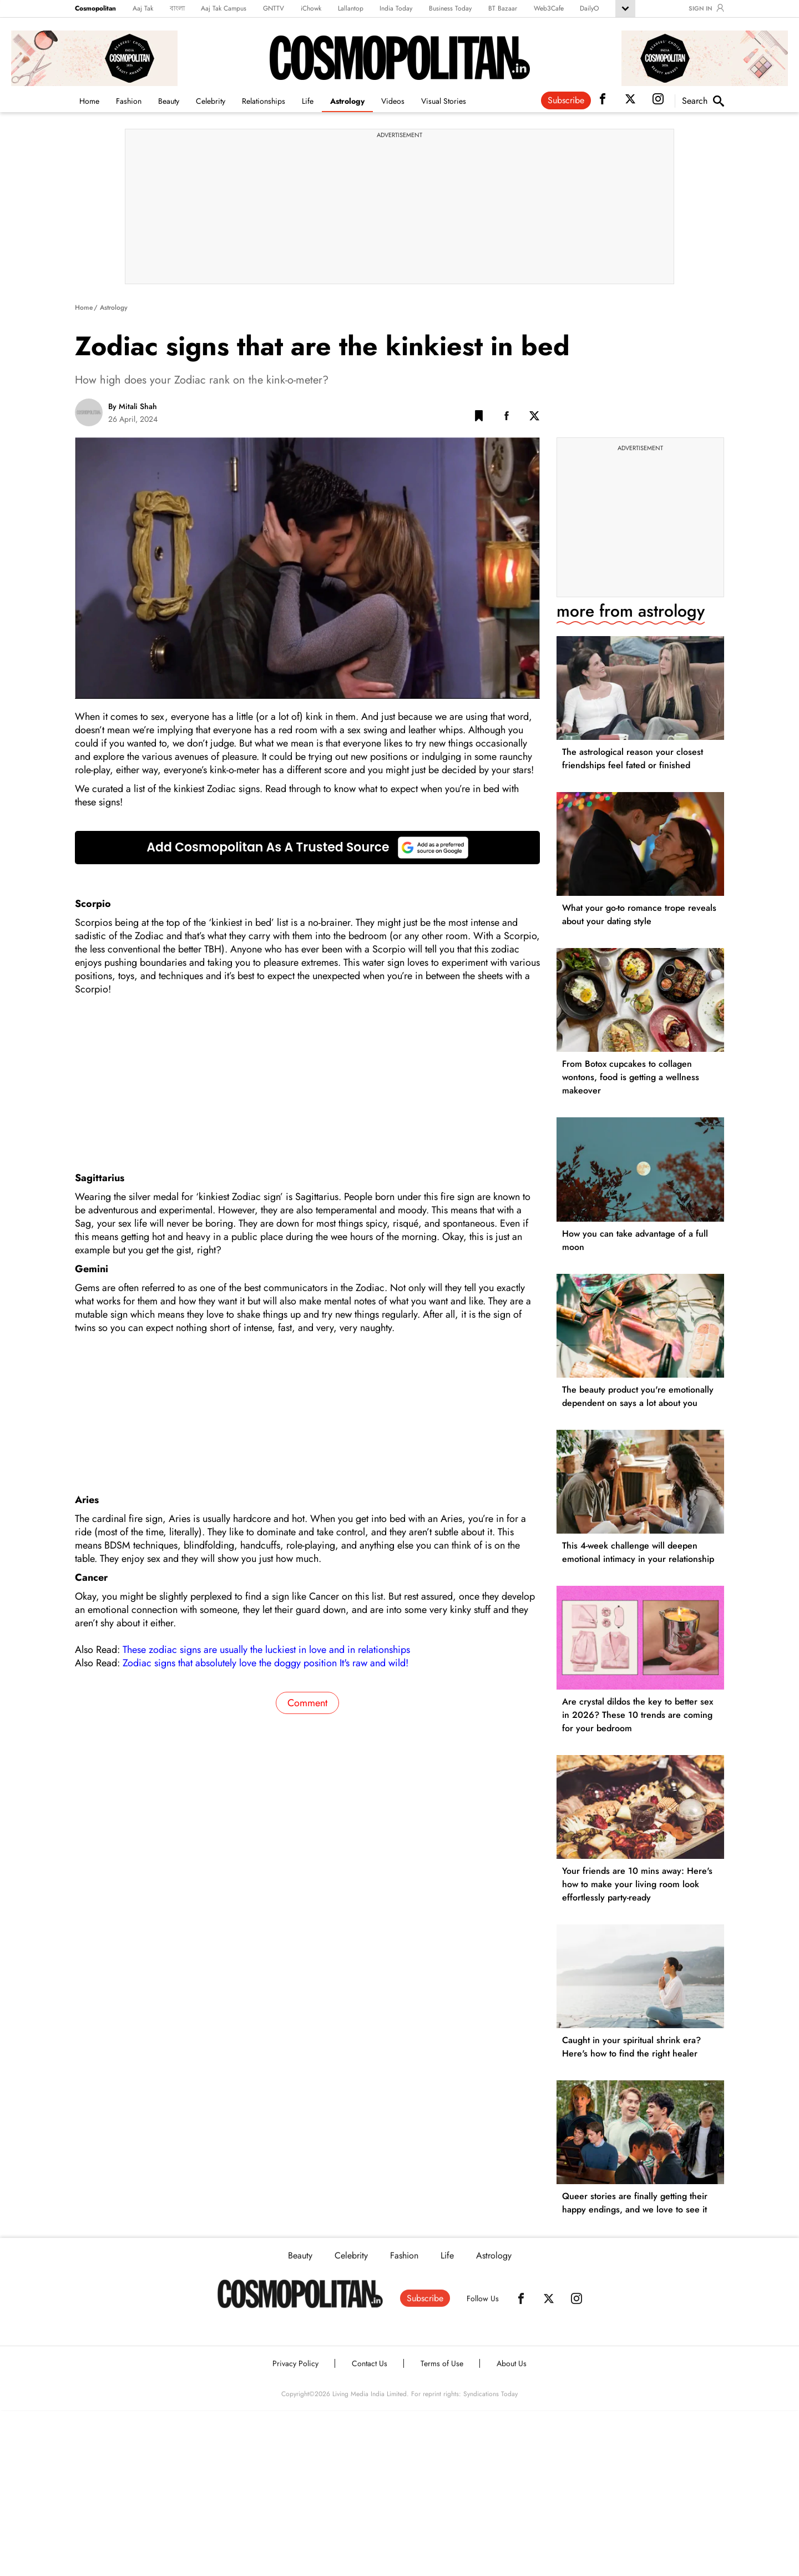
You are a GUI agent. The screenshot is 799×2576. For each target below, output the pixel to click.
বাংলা (177, 8)
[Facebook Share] (506, 418)
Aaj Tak (143, 8)
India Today (396, 8)
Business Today (450, 8)
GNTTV (273, 8)
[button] (478, 418)
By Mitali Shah (132, 406)
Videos (392, 101)
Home (89, 101)
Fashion (128, 101)
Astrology (347, 101)
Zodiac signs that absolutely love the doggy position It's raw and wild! (265, 1663)
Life (307, 101)
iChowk (311, 8)
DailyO (589, 8)
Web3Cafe (549, 8)
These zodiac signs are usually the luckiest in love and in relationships (266, 1649)
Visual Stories (443, 101)
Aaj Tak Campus (223, 8)
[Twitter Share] (534, 418)
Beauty (168, 101)
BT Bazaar (502, 8)
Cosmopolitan (95, 8)
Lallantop (350, 8)
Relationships (263, 101)
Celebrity (210, 101)
